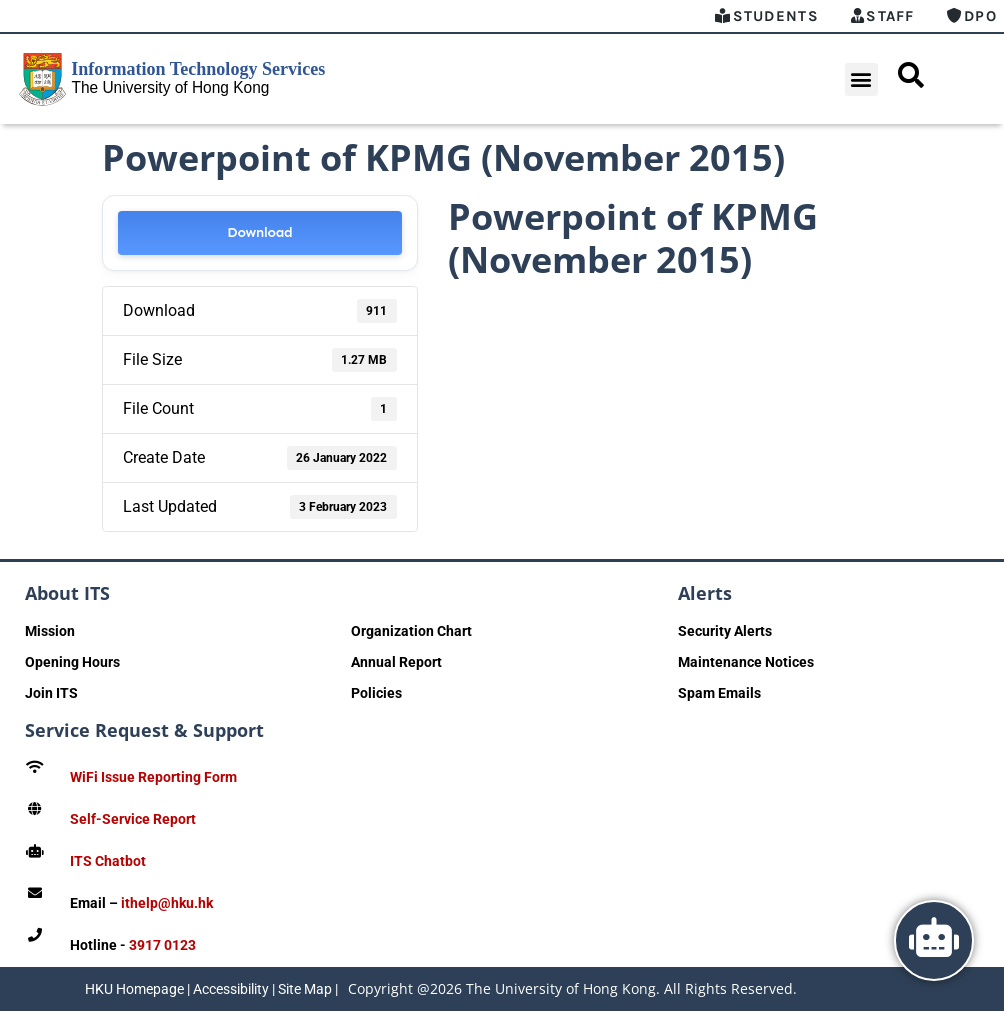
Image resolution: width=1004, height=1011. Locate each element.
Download (259, 232)
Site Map (305, 989)
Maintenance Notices (746, 662)
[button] (861, 79)
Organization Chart (411, 631)
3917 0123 (162, 945)
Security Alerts (725, 631)
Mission (50, 631)
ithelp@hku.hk (167, 903)
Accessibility (231, 989)
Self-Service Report (133, 819)
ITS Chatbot (108, 861)
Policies (376, 693)
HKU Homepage (134, 989)
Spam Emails (719, 693)
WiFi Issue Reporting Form (153, 777)
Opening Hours (72, 662)
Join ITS (51, 693)
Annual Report (396, 662)
